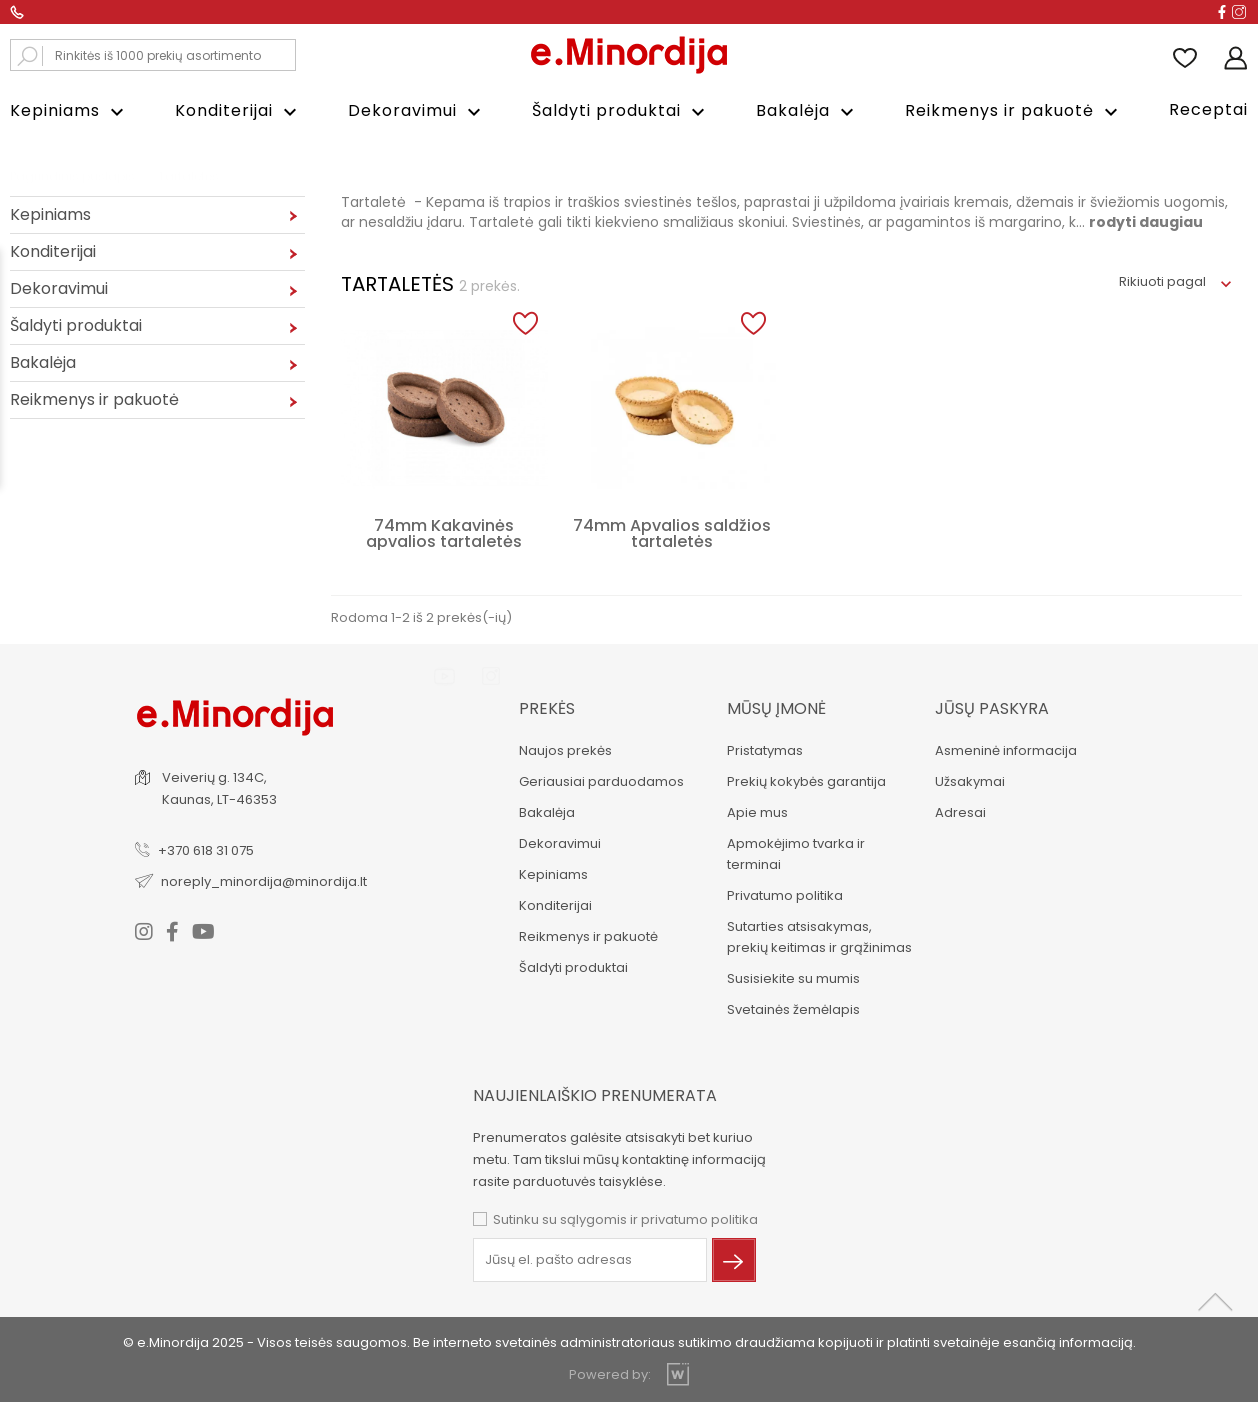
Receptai (1208, 109)
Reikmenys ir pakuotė (1014, 111)
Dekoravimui (417, 111)
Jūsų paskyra (991, 708)
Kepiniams (69, 111)
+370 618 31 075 (207, 850)
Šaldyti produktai (621, 111)
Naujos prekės (564, 750)
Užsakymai (969, 781)
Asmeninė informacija (1005, 750)
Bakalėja (807, 111)
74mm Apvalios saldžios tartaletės (672, 533)
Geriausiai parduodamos (600, 781)
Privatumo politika (784, 895)
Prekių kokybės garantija (805, 781)
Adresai (959, 812)
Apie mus (756, 812)
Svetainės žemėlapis (792, 1009)
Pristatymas (764, 750)
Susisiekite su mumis (792, 978)
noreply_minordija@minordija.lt (265, 881)
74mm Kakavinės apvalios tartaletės (444, 533)
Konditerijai (238, 111)
